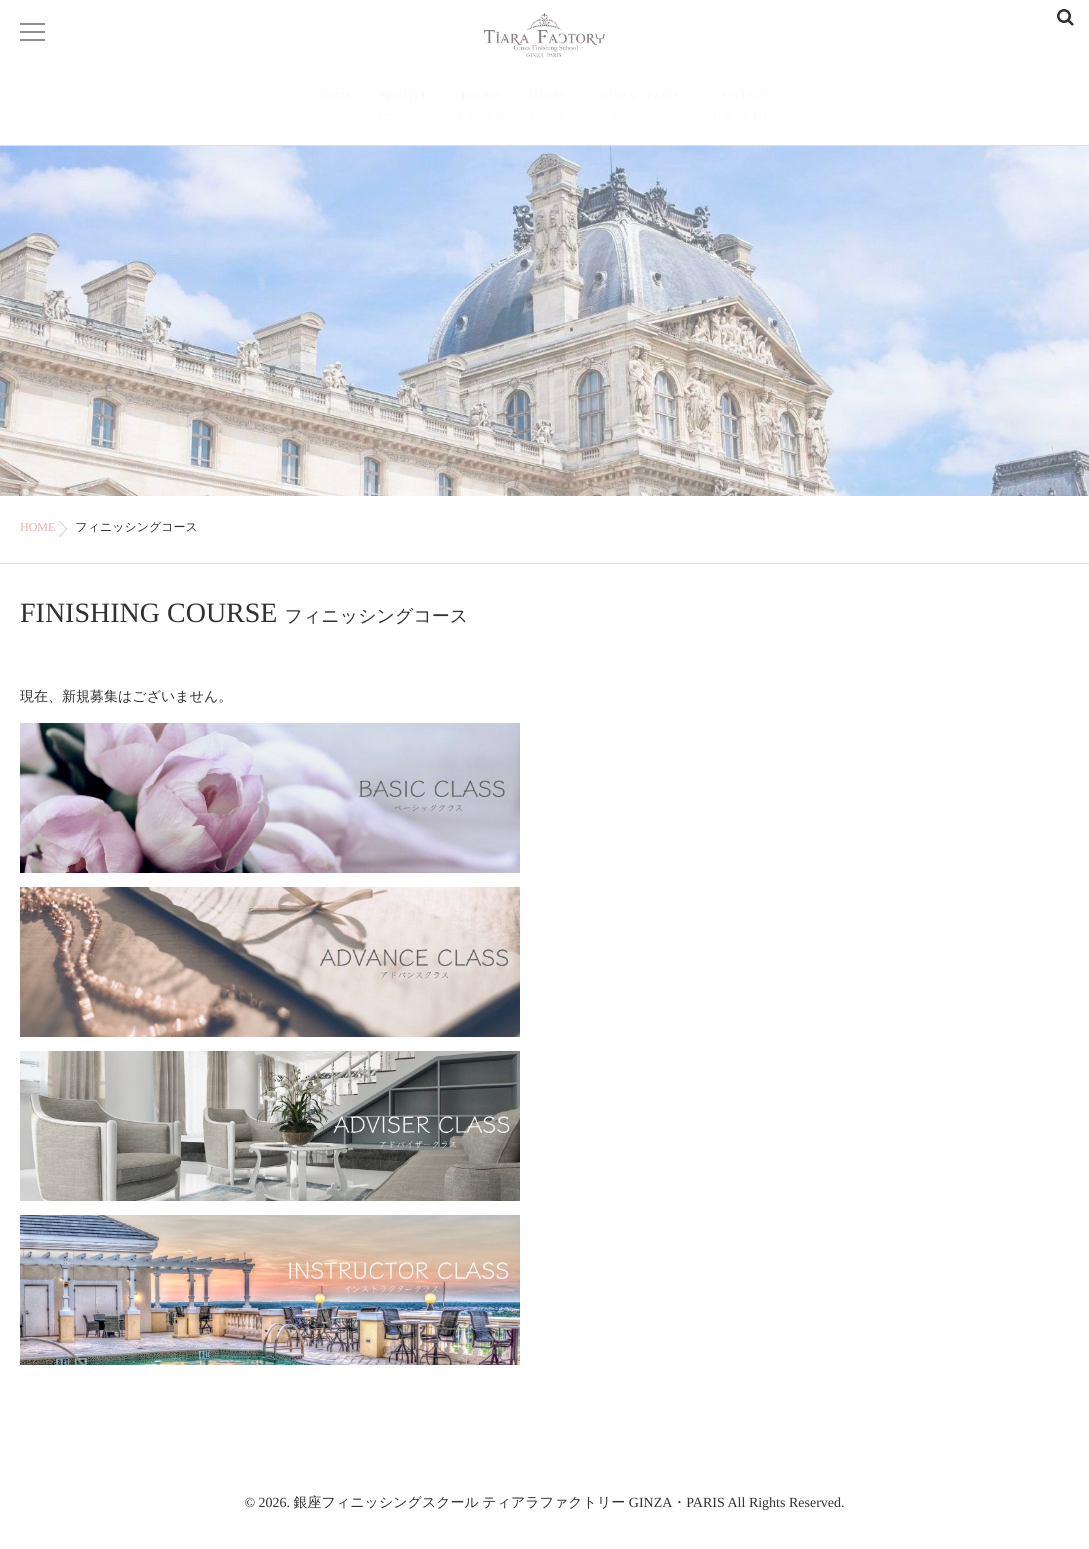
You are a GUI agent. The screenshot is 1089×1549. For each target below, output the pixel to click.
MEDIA (547, 108)
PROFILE (403, 108)
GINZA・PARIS (639, 108)
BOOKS (481, 108)
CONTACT (742, 108)
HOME (335, 108)
